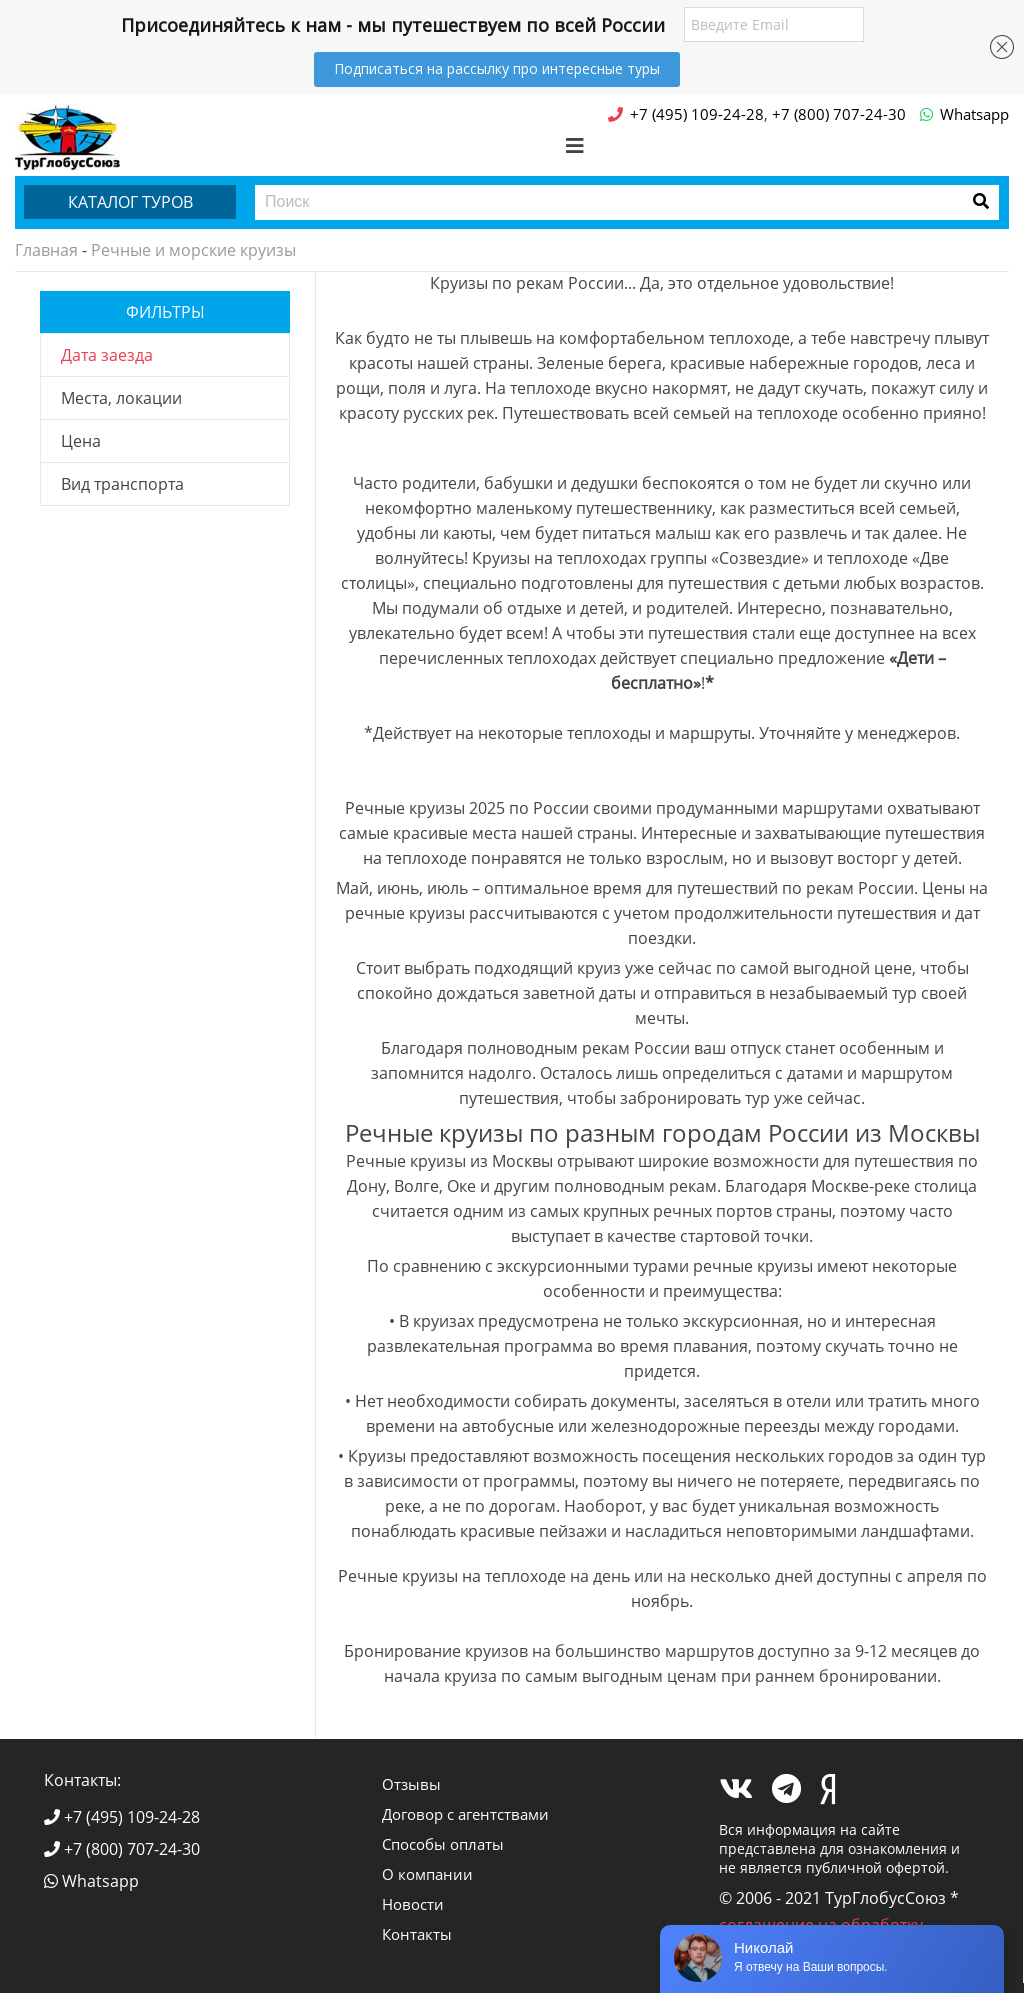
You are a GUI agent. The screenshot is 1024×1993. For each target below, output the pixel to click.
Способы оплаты (443, 1844)
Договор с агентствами (465, 1814)
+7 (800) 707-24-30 (122, 1849)
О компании (427, 1874)
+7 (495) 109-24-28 (122, 1817)
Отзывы (411, 1784)
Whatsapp (91, 1881)
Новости (413, 1904)
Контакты (417, 1934)
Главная (46, 250)
